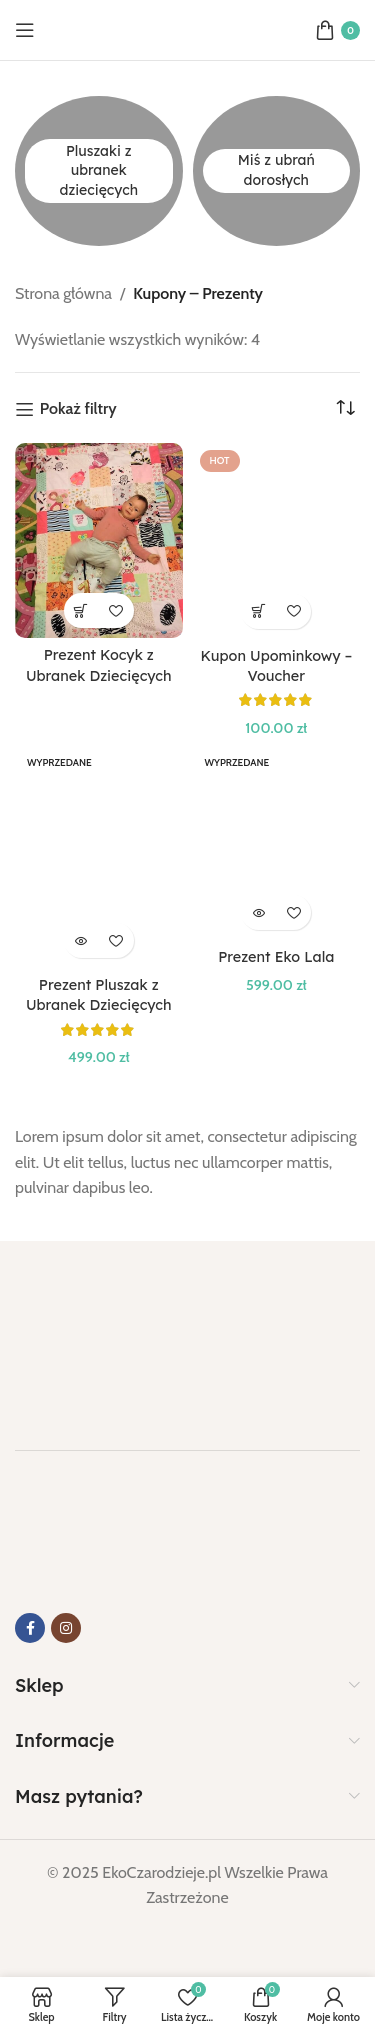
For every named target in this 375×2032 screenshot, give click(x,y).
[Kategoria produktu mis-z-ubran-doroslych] (277, 171)
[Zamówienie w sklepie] (345, 408)
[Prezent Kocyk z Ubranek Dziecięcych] (99, 540)
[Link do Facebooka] (30, 1628)
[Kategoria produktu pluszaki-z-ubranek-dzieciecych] (99, 171)
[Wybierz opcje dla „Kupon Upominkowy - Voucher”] (258, 611)
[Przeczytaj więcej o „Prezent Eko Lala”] (258, 912)
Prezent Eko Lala (276, 957)
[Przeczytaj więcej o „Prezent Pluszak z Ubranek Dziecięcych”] (81, 940)
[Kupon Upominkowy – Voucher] (277, 540)
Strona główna (63, 293)
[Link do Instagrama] (66, 1628)
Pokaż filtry (78, 409)
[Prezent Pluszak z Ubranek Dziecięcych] (99, 856)
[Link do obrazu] (115, 1333)
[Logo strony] (188, 28)
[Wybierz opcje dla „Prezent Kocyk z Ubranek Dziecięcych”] (81, 610)
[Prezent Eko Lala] (277, 842)
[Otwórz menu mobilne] (25, 30)
